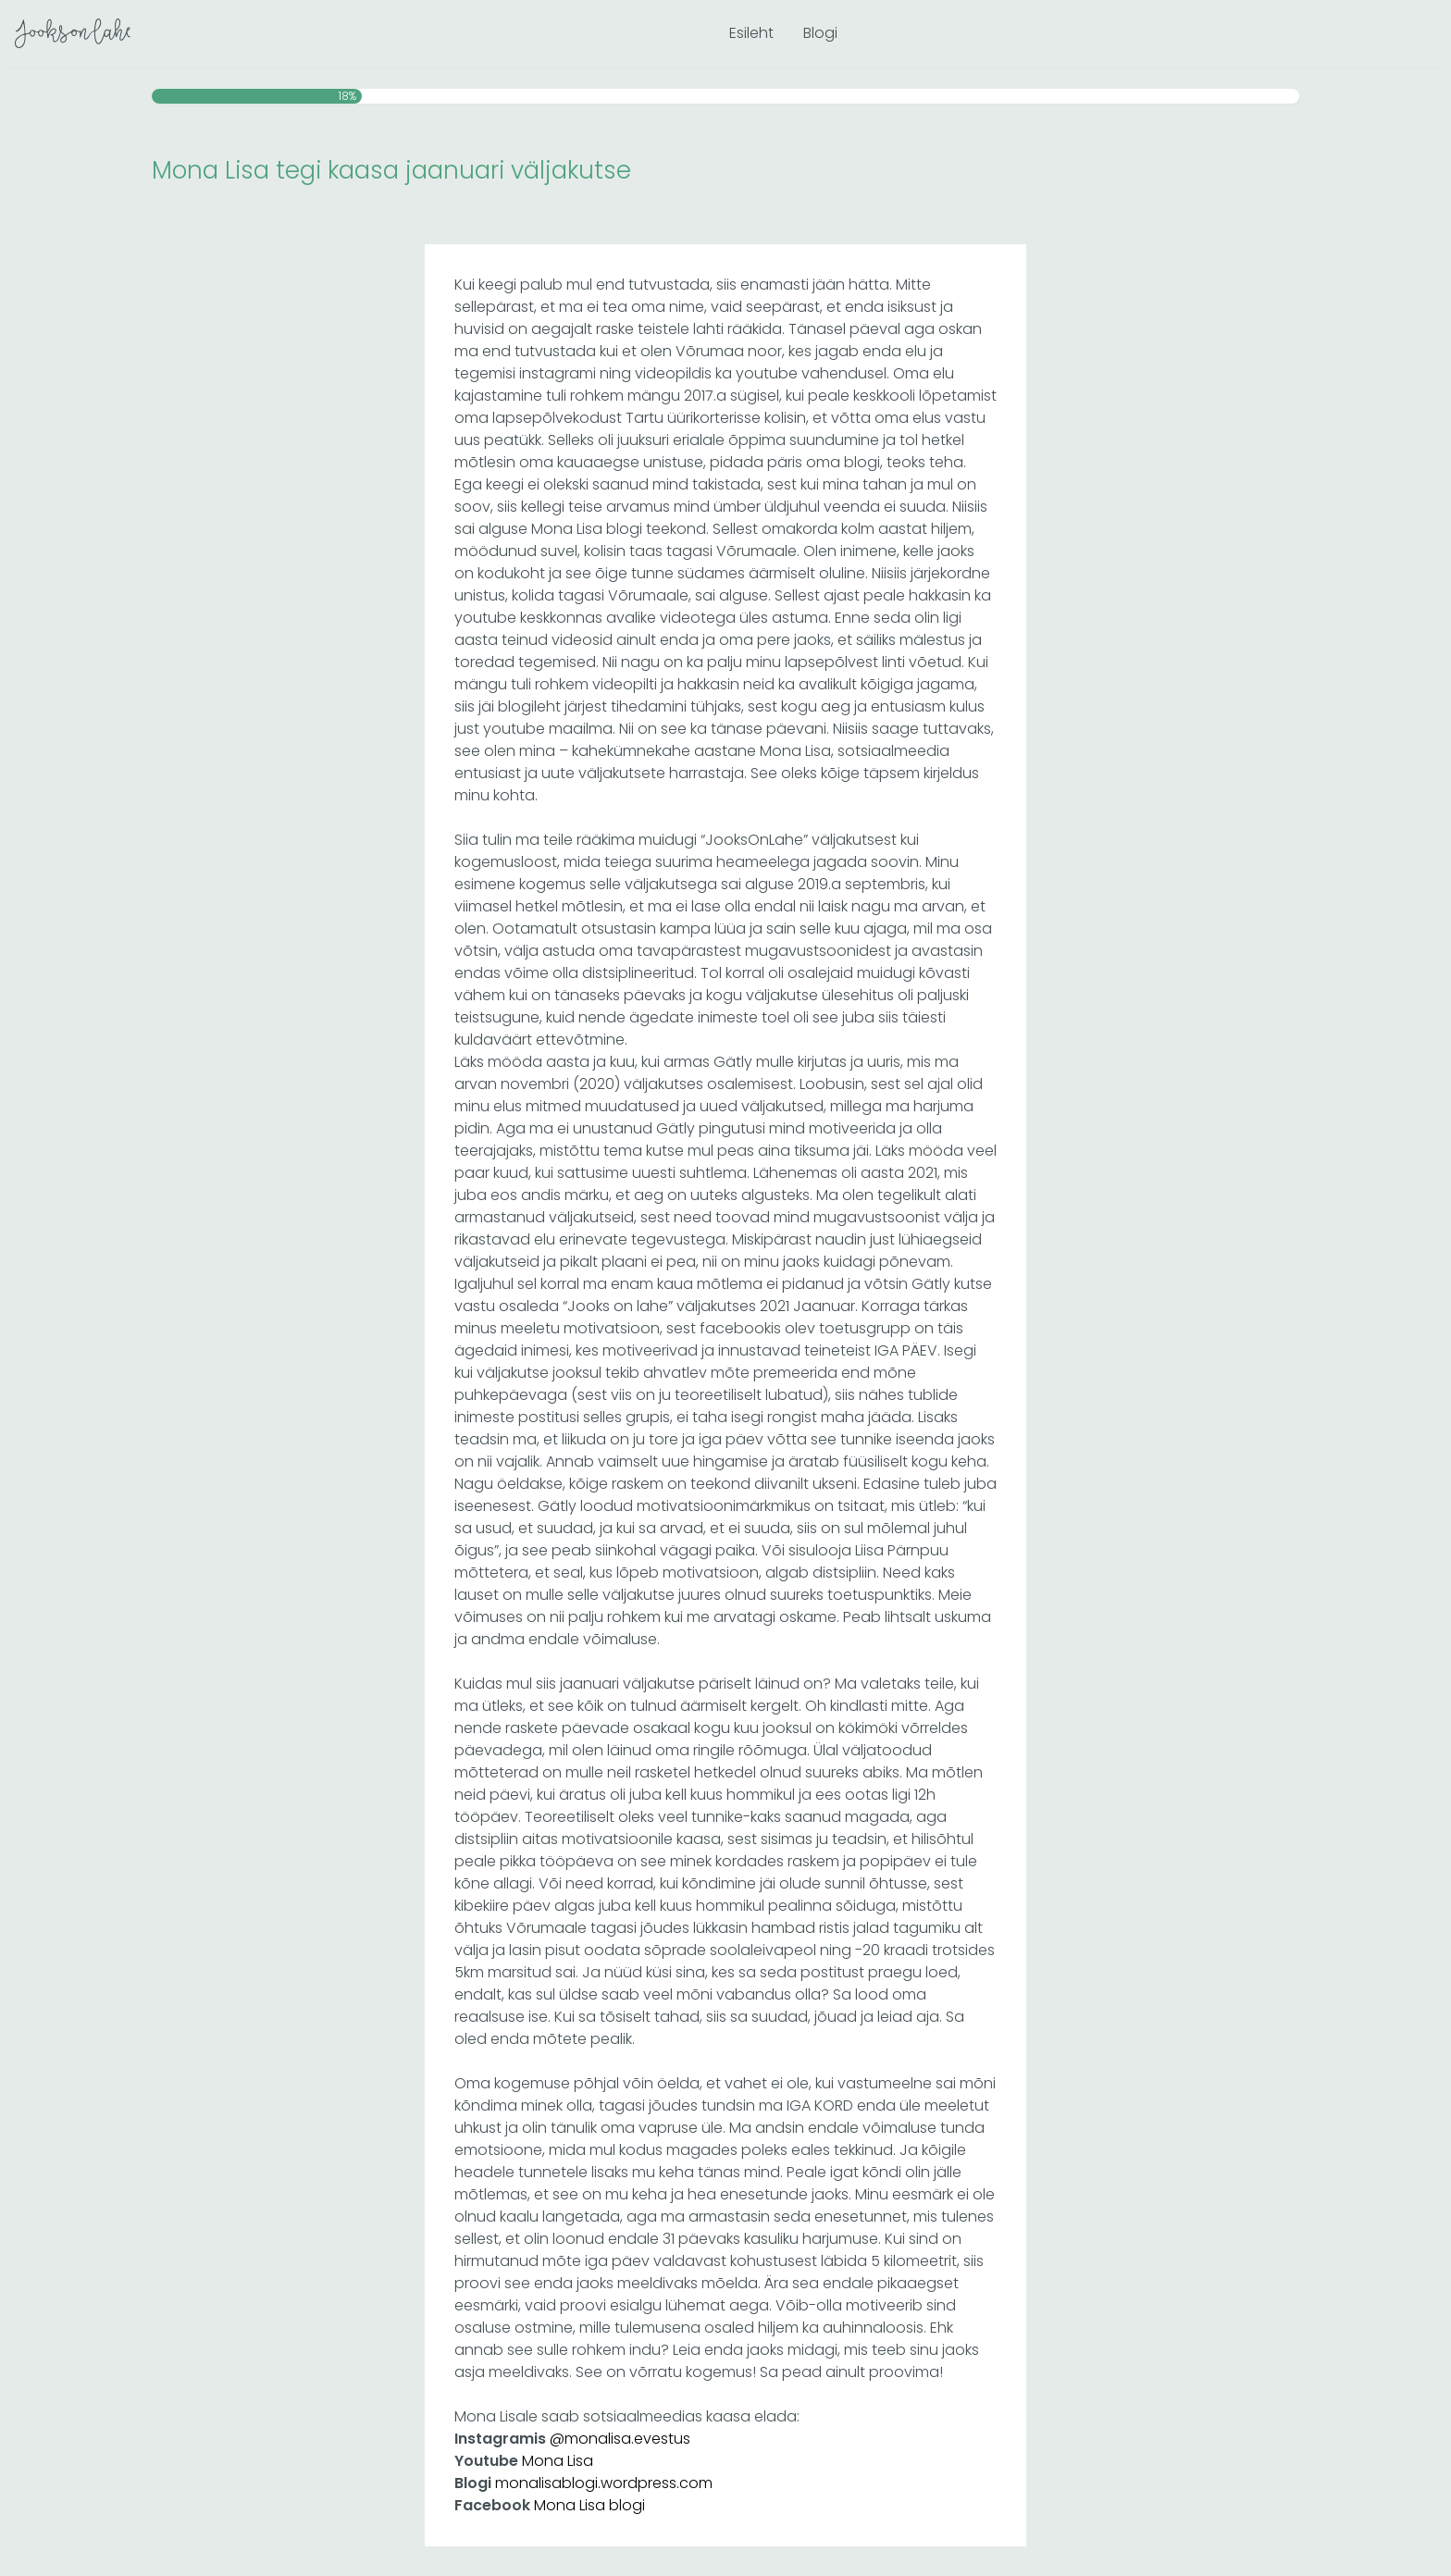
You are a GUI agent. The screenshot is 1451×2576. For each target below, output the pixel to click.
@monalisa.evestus (620, 2438)
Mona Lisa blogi (589, 2505)
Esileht (751, 32)
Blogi (820, 32)
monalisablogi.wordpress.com (604, 2483)
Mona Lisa (557, 2460)
